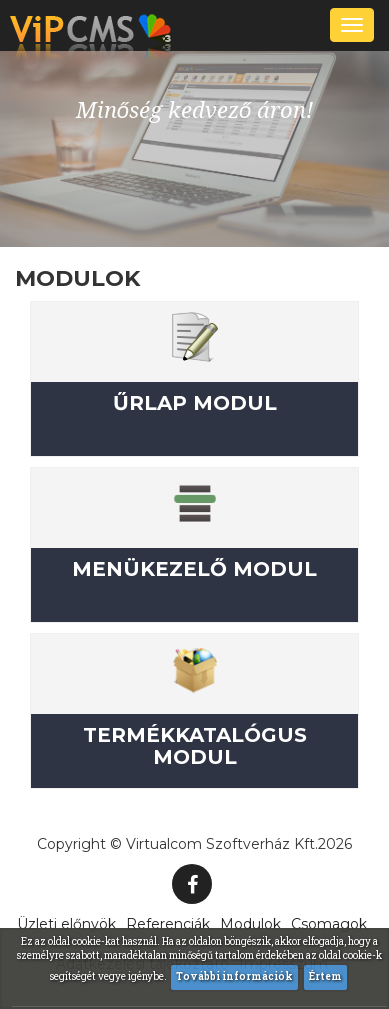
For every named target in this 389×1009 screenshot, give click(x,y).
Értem (325, 976)
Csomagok (329, 924)
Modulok (250, 924)
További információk (234, 976)
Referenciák (168, 924)
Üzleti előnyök (66, 924)
